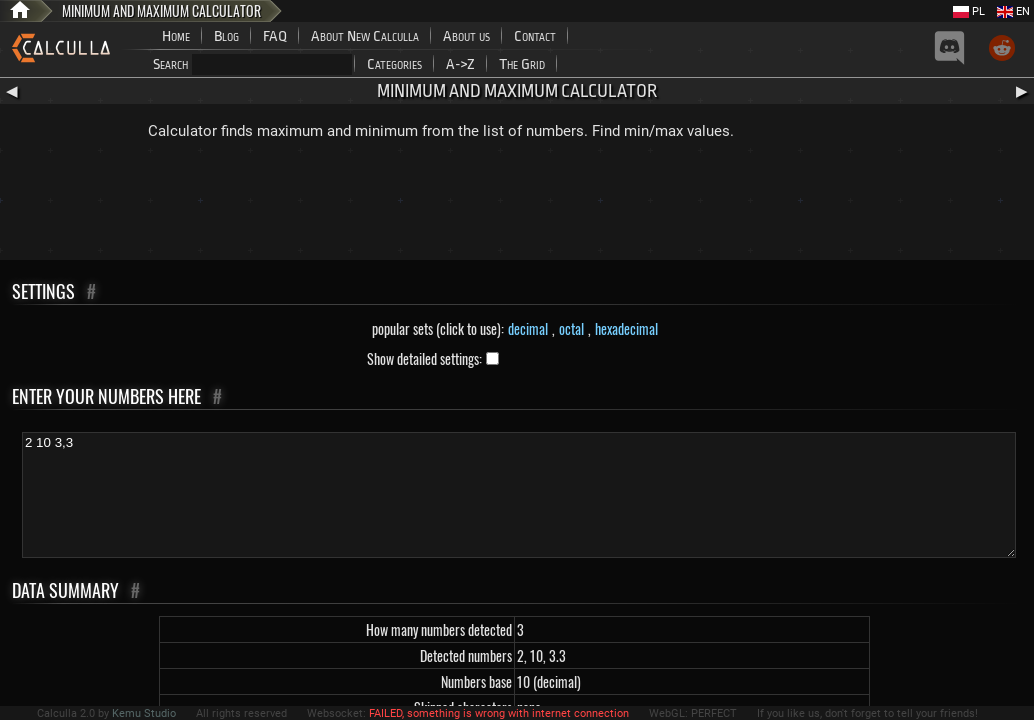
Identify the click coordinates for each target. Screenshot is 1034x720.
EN (1013, 11)
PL (969, 11)
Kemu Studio (144, 713)
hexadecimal (626, 328)
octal (571, 328)
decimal (528, 328)
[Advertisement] (517, 205)
